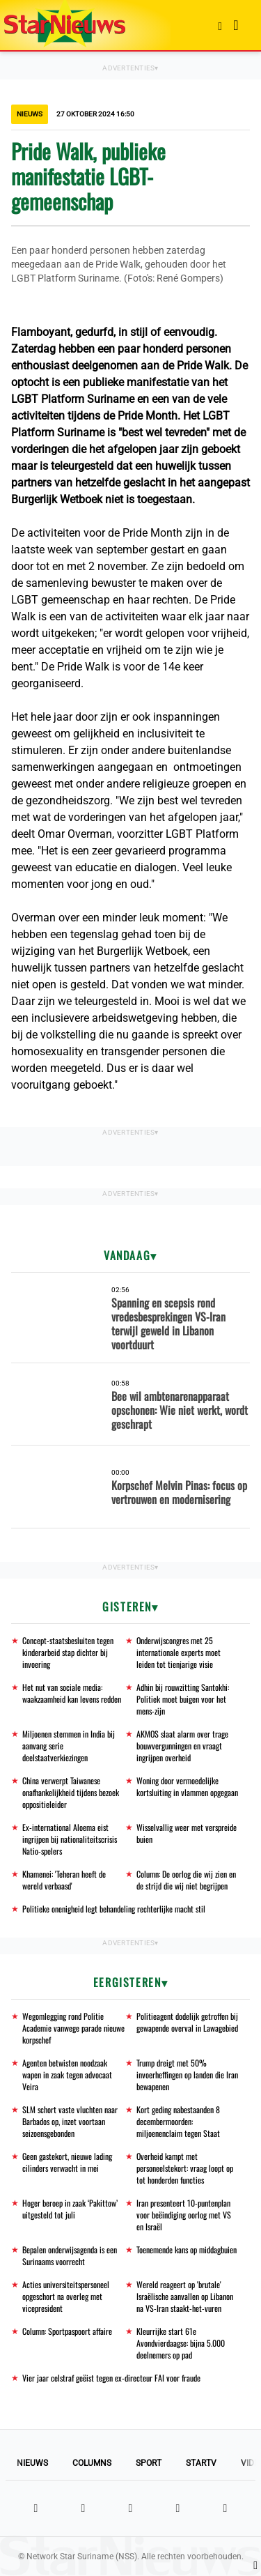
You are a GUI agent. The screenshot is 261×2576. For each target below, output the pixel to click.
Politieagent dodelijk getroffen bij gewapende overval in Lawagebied (187, 2022)
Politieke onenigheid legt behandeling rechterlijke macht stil (113, 1909)
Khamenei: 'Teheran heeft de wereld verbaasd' (64, 1880)
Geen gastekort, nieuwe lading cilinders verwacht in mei (67, 2162)
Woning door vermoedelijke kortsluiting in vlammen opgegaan (187, 1786)
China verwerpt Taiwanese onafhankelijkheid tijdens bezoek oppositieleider (70, 1792)
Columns (91, 2463)
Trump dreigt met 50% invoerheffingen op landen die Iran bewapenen (187, 2074)
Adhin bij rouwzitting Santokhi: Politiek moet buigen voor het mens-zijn (182, 1699)
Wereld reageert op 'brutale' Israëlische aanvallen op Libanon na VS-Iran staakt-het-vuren (184, 2296)
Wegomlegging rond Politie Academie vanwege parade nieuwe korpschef (73, 2028)
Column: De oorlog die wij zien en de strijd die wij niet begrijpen (186, 1880)
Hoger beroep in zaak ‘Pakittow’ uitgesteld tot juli (70, 2209)
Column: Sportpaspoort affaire (67, 2331)
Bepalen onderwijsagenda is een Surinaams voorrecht (69, 2255)
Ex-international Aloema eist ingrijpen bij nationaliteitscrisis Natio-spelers (69, 1839)
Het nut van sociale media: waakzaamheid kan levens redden (71, 1693)
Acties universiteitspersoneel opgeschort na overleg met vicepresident (65, 2296)
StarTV (201, 2463)
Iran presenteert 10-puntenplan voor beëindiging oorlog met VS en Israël (183, 2214)
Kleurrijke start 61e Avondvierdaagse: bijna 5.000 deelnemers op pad (180, 2343)
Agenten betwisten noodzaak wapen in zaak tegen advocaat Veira (67, 2074)
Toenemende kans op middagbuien (186, 2249)
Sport (148, 2463)
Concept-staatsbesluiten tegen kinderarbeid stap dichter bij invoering (67, 1652)
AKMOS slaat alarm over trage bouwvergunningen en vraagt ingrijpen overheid (182, 1745)
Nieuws (32, 2463)
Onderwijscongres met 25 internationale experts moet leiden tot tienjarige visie (178, 1652)
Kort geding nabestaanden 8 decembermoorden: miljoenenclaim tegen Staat (178, 2121)
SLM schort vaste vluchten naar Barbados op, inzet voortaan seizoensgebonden (70, 2121)
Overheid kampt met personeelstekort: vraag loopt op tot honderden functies (184, 2168)
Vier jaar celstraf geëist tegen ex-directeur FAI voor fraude (111, 2378)
